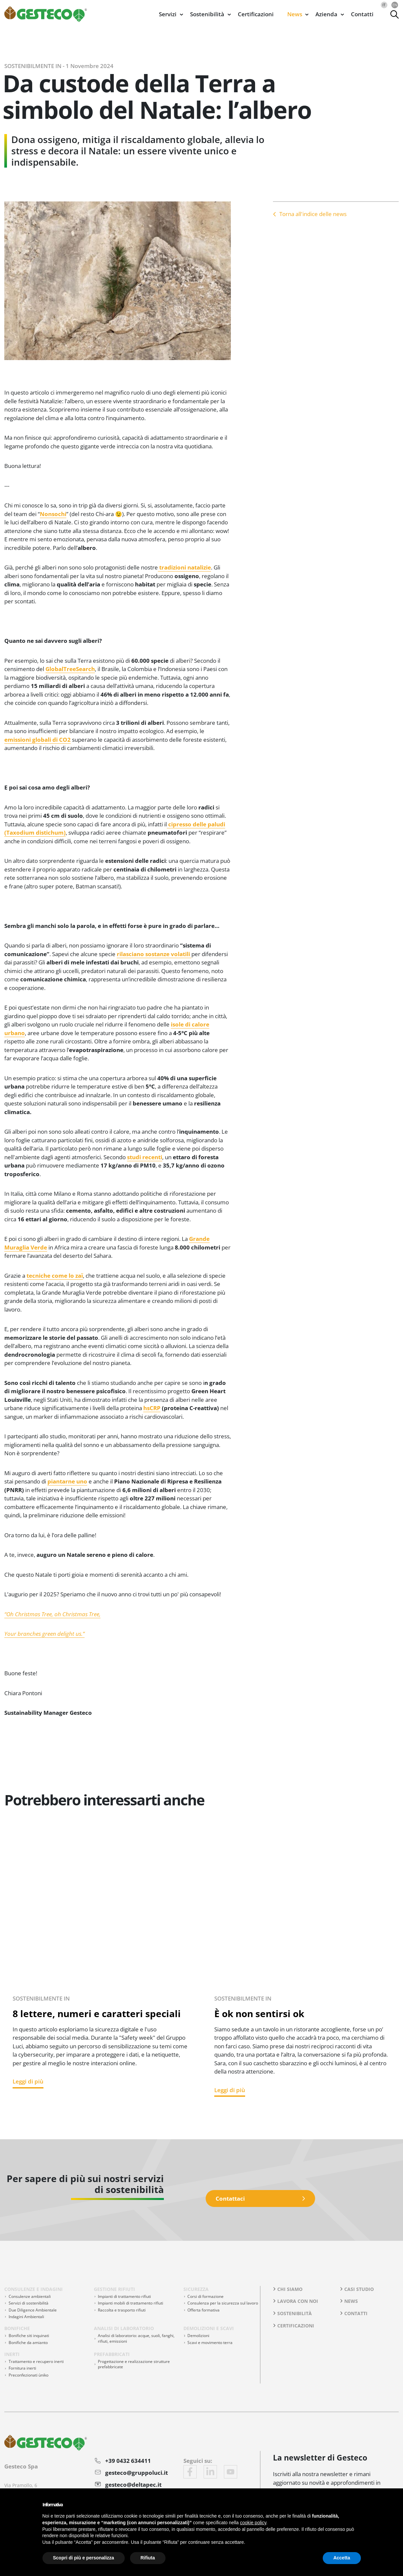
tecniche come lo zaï (55, 1275)
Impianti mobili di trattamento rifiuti (130, 2303)
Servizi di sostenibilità (28, 2303)
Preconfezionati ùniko (28, 2375)
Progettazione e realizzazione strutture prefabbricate (134, 2364)
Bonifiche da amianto (28, 2342)
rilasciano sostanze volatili (154, 954)
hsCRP (152, 1408)
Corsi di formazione (205, 2296)
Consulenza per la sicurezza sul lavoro (222, 2303)
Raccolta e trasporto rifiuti (122, 2310)
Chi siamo (289, 2289)
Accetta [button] (341, 2557)
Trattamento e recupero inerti (36, 2361)
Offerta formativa (203, 2310)
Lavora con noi (297, 2301)
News (351, 2301)
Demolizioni (198, 2335)
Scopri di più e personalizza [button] (83, 2557)
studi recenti (144, 1157)
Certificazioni (256, 14)
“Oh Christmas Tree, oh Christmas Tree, (52, 1614)
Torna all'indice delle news (313, 213)
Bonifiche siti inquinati (29, 2335)
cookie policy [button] (253, 2522)
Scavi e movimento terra (210, 2342)
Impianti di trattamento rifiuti (124, 2296)
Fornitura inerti (22, 2368)
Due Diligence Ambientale (33, 2310)
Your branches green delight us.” (44, 1633)
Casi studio (359, 2289)
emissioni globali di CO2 (37, 739)
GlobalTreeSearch (70, 669)
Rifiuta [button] (148, 2557)
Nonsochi (53, 514)
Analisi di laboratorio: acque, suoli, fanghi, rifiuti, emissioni (136, 2338)
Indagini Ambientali (26, 2316)
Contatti (362, 14)
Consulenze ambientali (30, 2296)
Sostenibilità (294, 2313)
